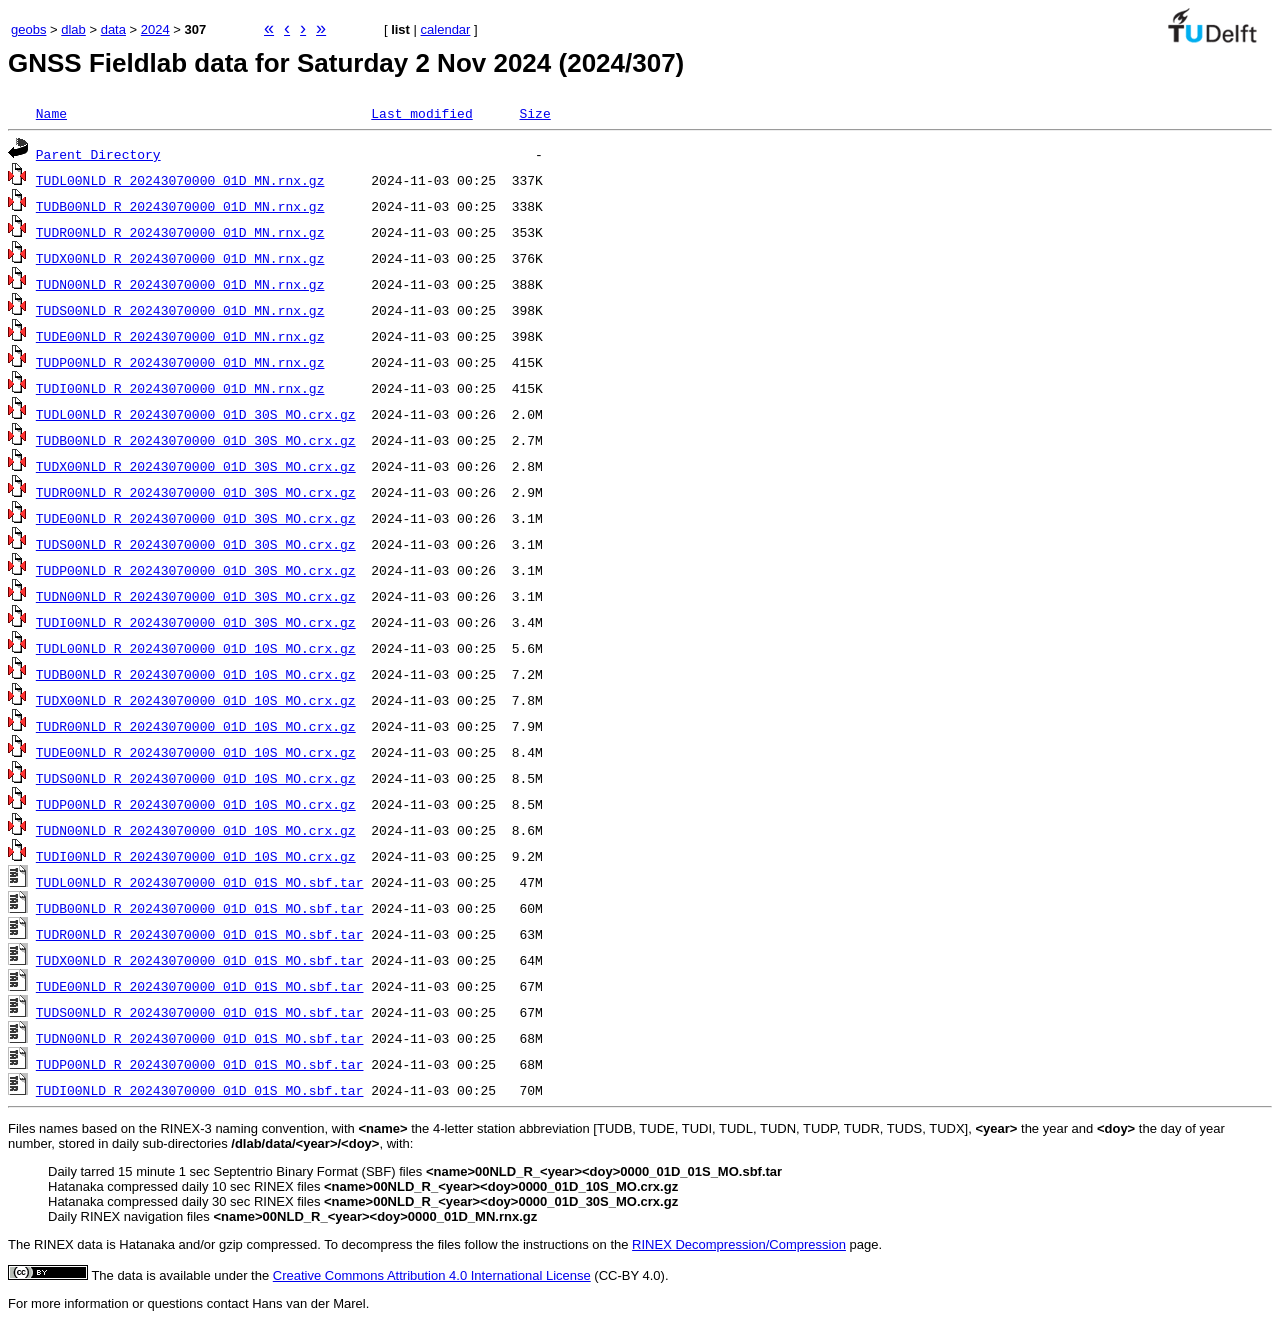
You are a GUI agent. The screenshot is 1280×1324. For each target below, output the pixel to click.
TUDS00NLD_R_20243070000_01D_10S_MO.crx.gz (196, 778)
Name (51, 113)
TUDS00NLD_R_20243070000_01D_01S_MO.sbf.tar (200, 1012)
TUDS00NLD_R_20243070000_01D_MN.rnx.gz (180, 310)
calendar (446, 29)
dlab (73, 29)
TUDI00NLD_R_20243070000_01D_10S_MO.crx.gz (196, 856)
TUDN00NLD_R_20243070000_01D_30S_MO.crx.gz (196, 596)
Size (534, 113)
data (113, 29)
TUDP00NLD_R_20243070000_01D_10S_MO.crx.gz (196, 804)
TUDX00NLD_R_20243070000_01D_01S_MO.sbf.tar (200, 960)
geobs (28, 29)
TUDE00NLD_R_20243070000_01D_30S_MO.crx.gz (196, 518)
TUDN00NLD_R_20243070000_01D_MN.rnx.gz (180, 284)
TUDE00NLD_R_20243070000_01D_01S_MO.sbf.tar (200, 986)
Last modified (421, 113)
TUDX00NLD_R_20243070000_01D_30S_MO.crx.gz (196, 466)
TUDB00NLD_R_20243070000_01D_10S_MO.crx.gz (196, 674)
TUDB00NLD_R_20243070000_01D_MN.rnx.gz (180, 206)
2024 (155, 29)
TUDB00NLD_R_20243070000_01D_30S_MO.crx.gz (196, 440)
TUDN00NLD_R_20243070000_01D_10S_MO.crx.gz (196, 830)
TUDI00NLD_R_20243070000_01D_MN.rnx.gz (180, 388)
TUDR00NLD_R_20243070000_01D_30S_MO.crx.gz (196, 492)
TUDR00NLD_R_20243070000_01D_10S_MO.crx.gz (196, 726)
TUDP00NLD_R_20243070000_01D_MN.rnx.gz (180, 362)
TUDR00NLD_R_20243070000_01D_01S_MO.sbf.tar (200, 934)
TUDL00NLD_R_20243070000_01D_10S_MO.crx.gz (196, 648)
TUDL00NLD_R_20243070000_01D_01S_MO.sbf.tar (200, 882)
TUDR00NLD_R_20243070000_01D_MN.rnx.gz (180, 232)
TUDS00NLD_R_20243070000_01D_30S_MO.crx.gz (196, 544)
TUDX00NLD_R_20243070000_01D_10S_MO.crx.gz (196, 700)
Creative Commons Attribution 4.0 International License (432, 1275)
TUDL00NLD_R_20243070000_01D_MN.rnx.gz (180, 180)
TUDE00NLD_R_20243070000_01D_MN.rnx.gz (180, 336)
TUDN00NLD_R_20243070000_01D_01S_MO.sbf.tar (200, 1038)
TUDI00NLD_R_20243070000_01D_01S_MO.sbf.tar (200, 1090)
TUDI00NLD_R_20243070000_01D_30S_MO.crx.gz (196, 622)
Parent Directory (98, 154)
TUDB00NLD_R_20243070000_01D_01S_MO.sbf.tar (200, 908)
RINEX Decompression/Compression (739, 1244)
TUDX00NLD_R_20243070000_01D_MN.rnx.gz (180, 258)
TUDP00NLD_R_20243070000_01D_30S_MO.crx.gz (196, 570)
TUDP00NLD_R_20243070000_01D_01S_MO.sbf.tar (200, 1064)
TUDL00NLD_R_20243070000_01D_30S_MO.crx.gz (196, 414)
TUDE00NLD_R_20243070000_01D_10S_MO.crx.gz (196, 752)
